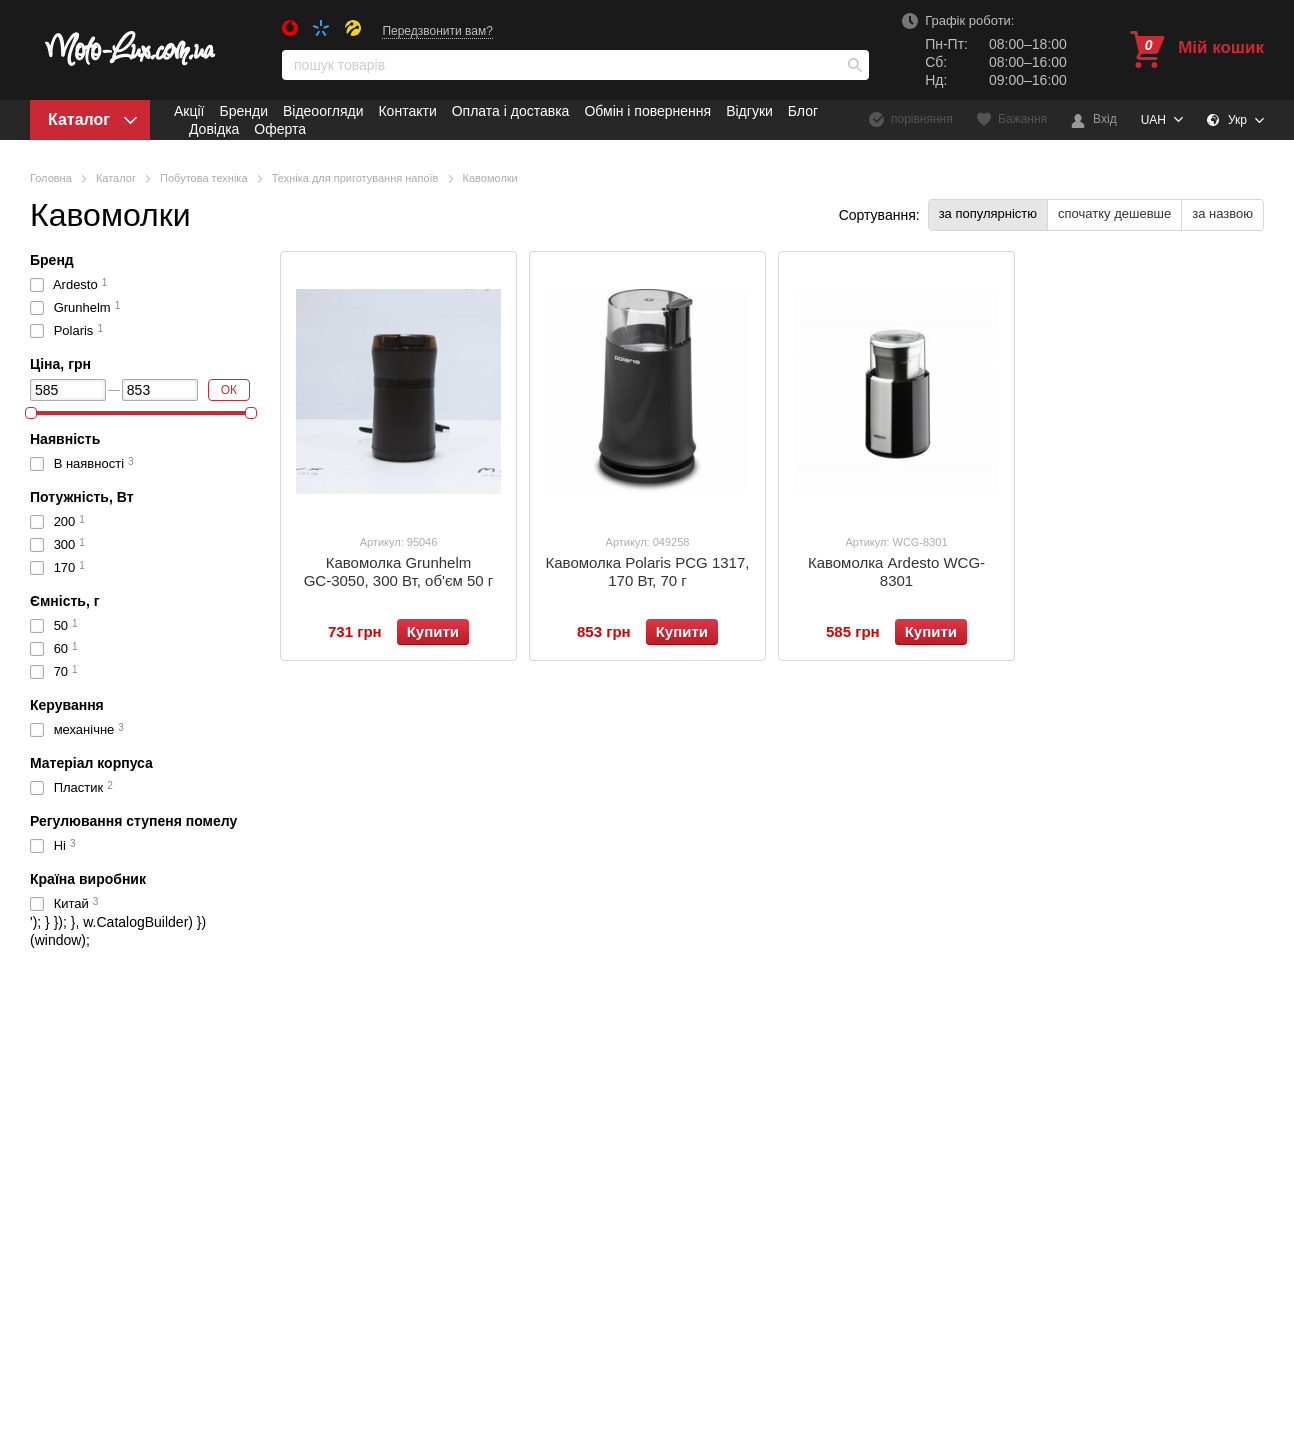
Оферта (280, 129)
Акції (189, 111)
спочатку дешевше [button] (1114, 213)
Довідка (214, 129)
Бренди (243, 111)
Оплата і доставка (511, 111)
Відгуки (749, 111)
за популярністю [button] (988, 213)
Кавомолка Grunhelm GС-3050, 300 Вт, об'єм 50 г (399, 571)
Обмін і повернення (647, 111)
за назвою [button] (1222, 213)
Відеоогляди (323, 111)
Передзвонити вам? (437, 31)
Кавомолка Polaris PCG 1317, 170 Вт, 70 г (648, 571)
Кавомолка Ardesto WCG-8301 (896, 571)
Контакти (407, 111)
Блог (803, 111)
